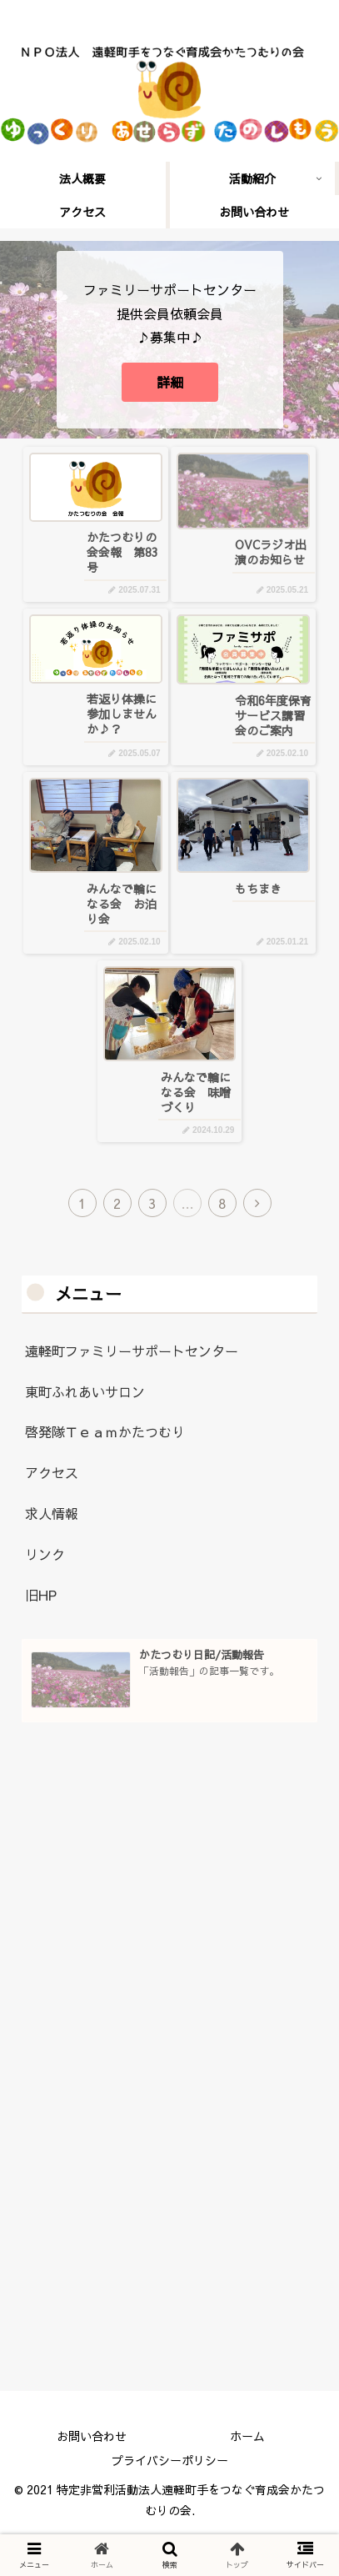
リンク (45, 1554)
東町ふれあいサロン (85, 1391)
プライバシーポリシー (170, 2460)
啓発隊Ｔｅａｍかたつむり (105, 1431)
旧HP (41, 1595)
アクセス (51, 1472)
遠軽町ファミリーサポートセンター (131, 1350)
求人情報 (51, 1513)
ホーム (247, 2436)
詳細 (170, 382)
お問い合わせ (92, 2436)
